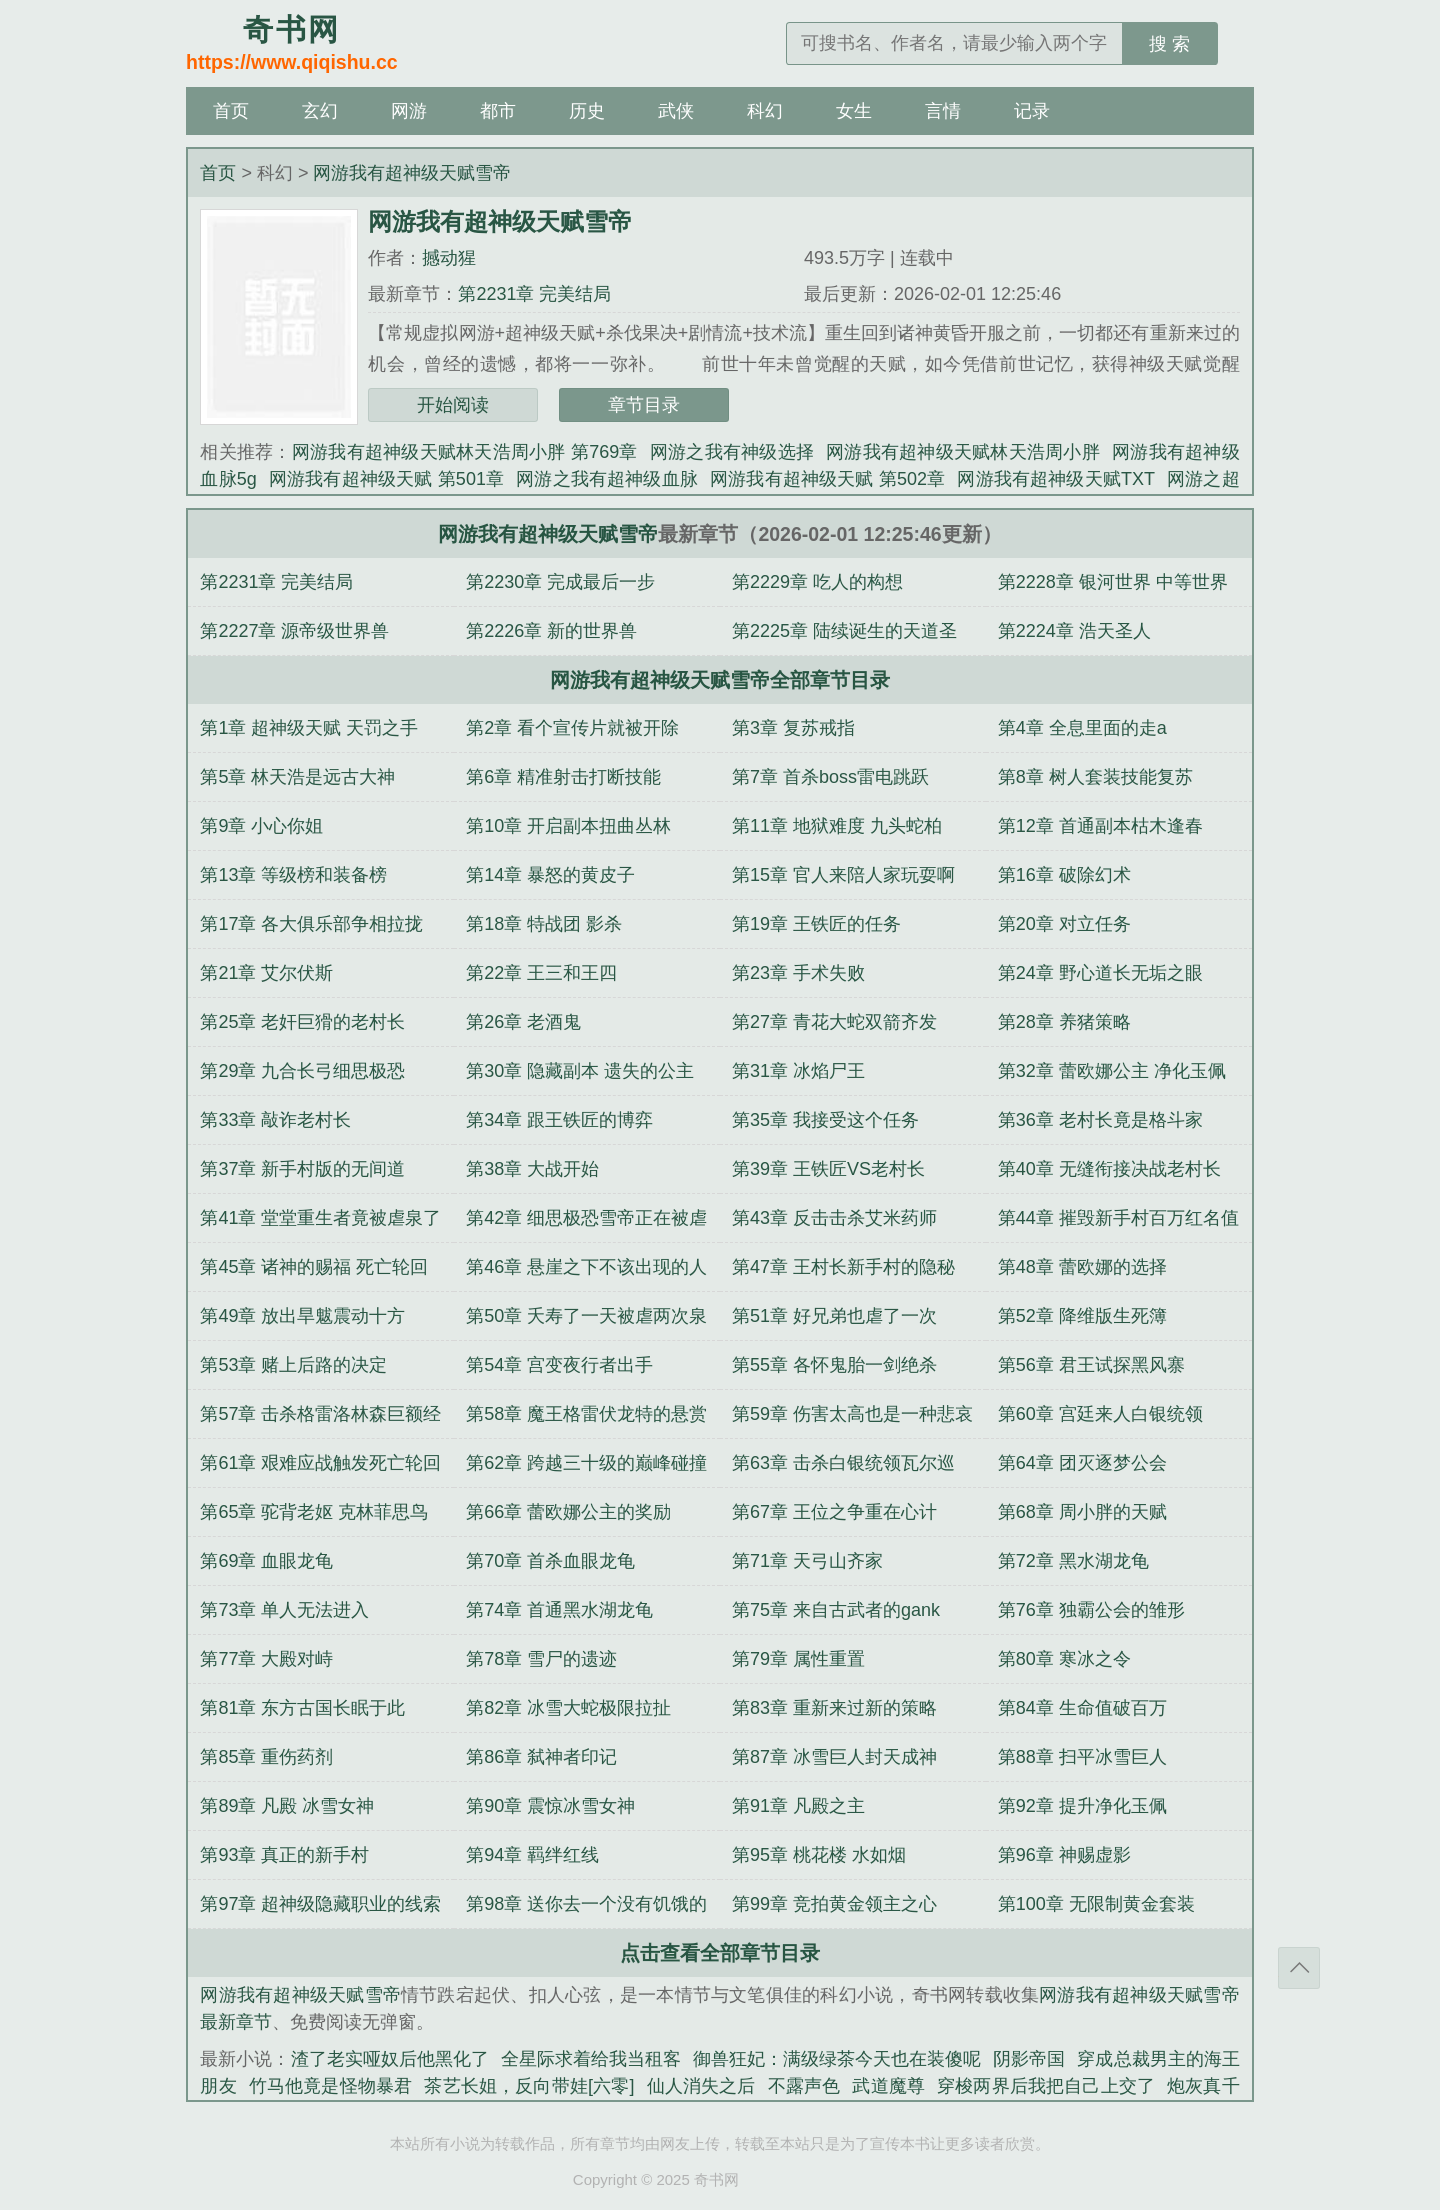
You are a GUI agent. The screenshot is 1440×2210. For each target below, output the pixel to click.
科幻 (765, 111)
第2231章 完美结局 (534, 294)
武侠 (676, 111)
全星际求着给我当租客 (591, 2059)
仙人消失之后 (700, 2086)
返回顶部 (1299, 1968)
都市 (498, 111)
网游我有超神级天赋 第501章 (386, 479)
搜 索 (1169, 44)
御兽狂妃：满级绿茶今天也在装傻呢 (837, 2059)
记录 (1032, 111)
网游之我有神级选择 (732, 452)
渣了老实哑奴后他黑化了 (390, 2059)
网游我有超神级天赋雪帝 (412, 173)
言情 (943, 111)
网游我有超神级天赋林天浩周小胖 (963, 452)
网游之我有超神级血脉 (607, 479)
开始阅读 (453, 405)
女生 (854, 111)
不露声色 (804, 2086)
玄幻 (320, 111)
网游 (409, 111)
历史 (587, 111)
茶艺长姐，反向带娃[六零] (529, 2086)
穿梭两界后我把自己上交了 (1046, 2086)
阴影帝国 (1029, 2059)
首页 (231, 111)
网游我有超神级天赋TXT (1056, 479)
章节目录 (644, 405)
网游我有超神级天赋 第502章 (827, 479)
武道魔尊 (888, 2086)
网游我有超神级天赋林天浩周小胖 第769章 (465, 452)
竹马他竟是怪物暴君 (331, 2086)
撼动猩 (449, 258)
